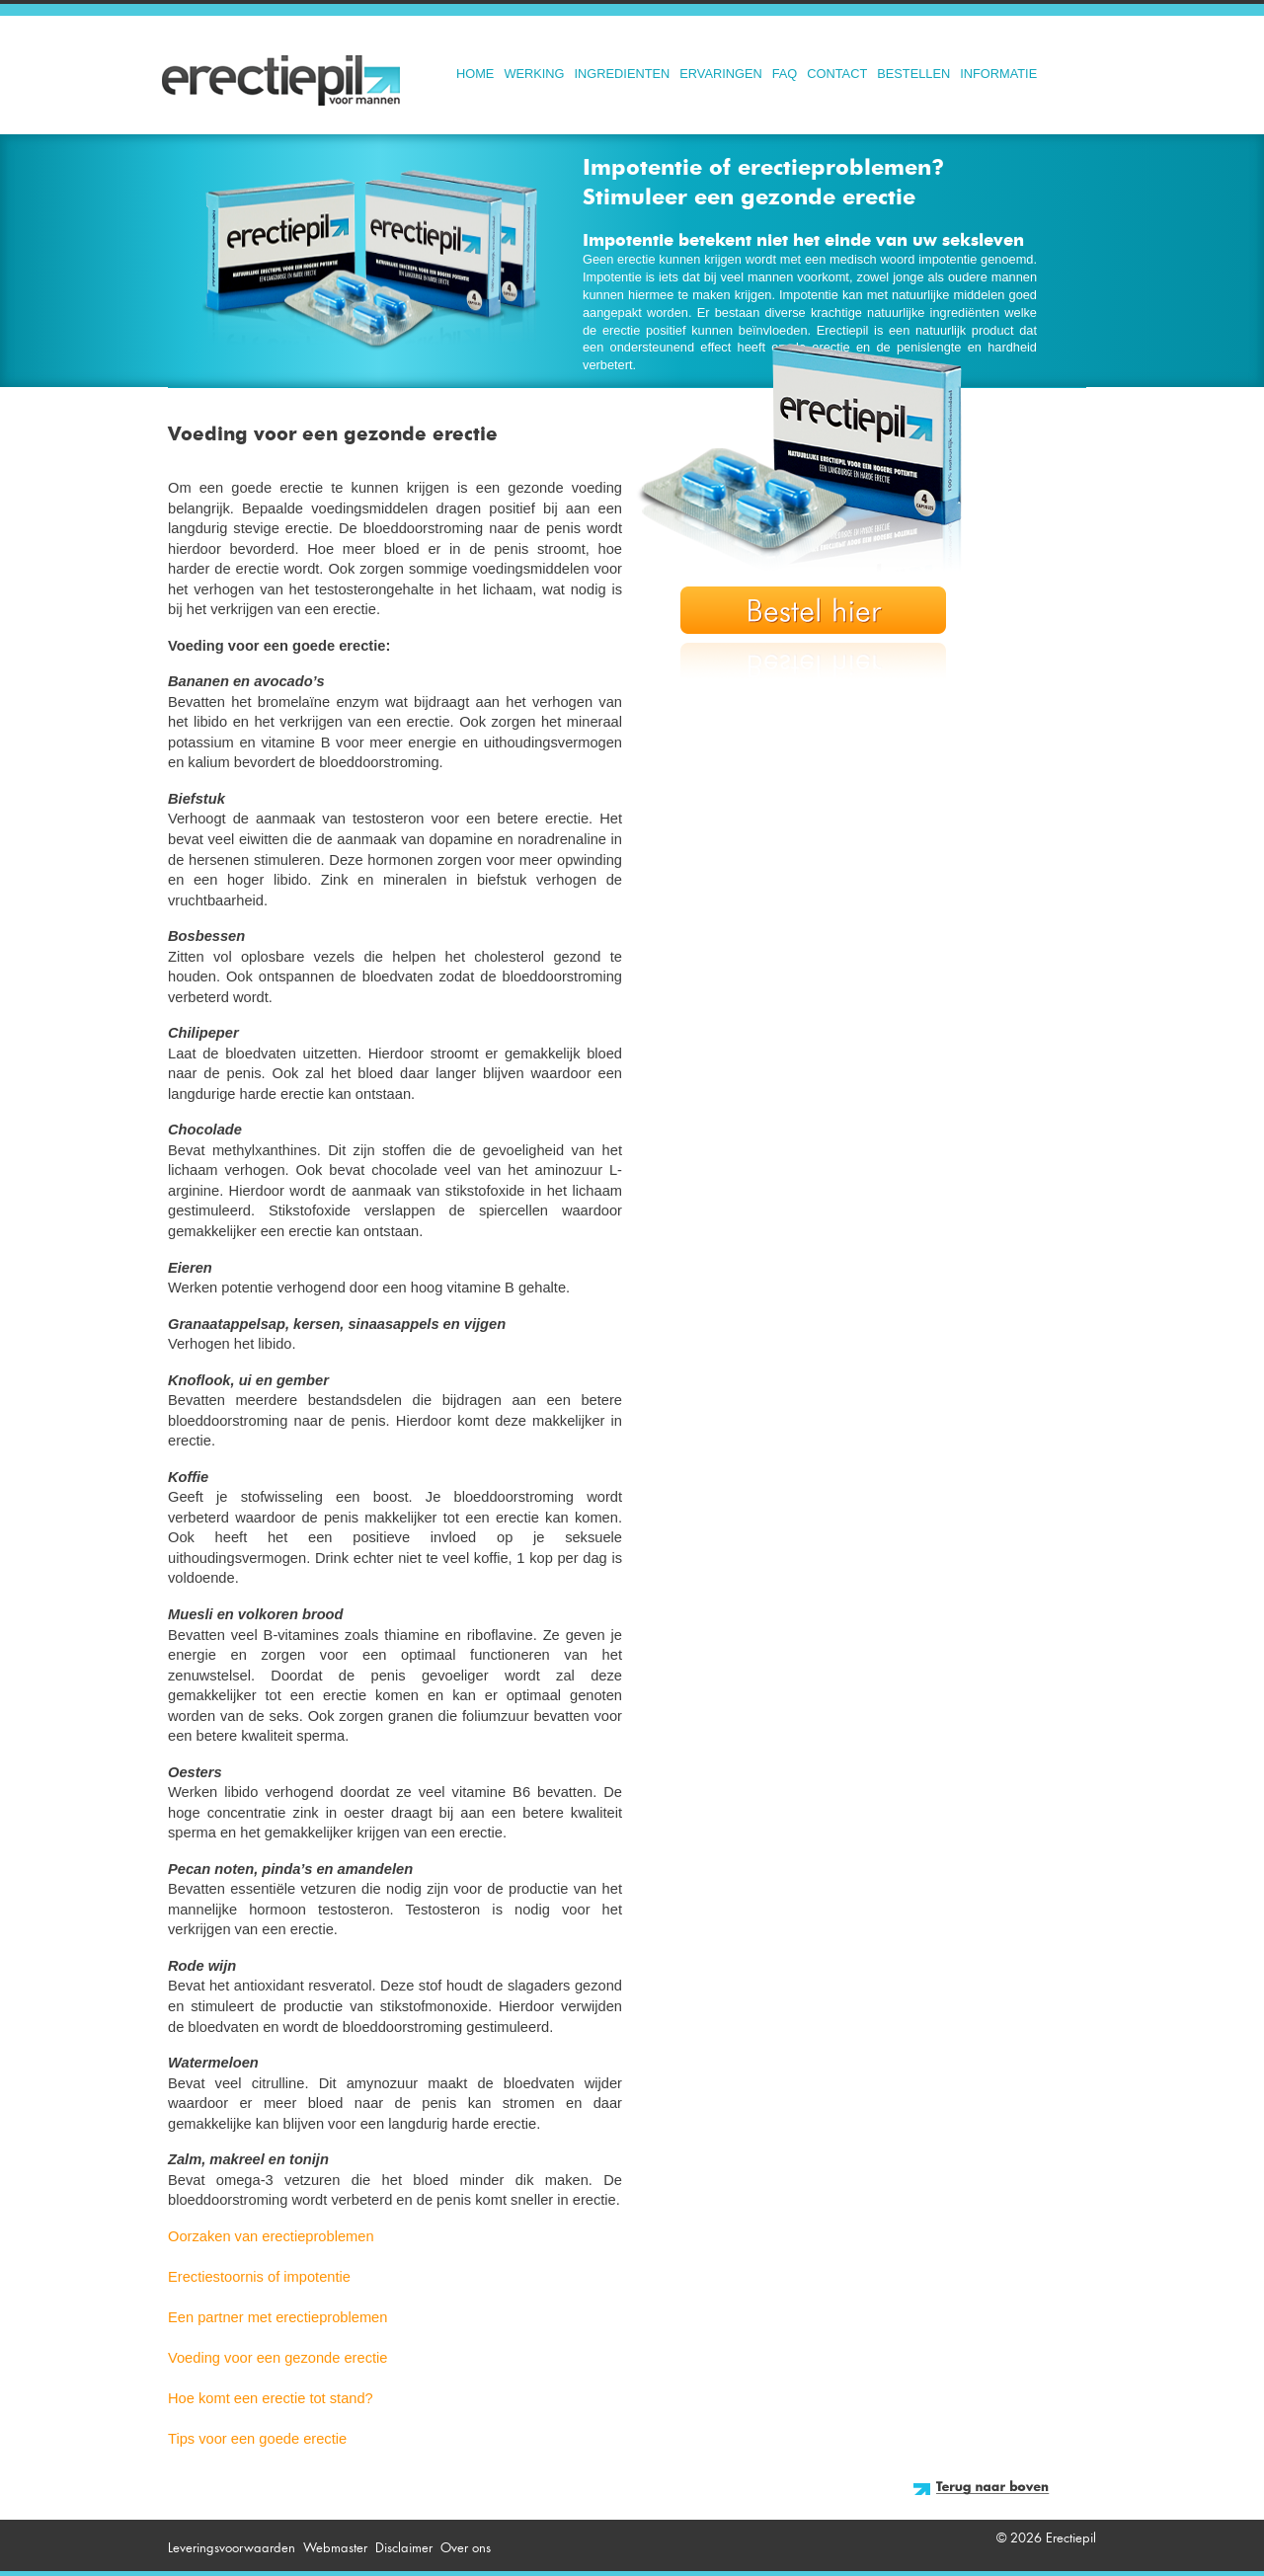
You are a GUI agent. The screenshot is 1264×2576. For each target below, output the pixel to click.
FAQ (785, 73)
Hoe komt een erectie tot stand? (270, 2398)
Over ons (465, 2547)
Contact (837, 73)
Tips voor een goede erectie (257, 2439)
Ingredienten (623, 73)
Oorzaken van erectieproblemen (271, 2236)
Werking (534, 73)
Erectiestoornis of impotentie (259, 2277)
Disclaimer (404, 2547)
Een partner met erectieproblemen (277, 2317)
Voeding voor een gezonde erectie (277, 2358)
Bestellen (913, 73)
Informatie (998, 73)
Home (475, 73)
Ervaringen (720, 73)
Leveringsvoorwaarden (231, 2547)
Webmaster (335, 2547)
